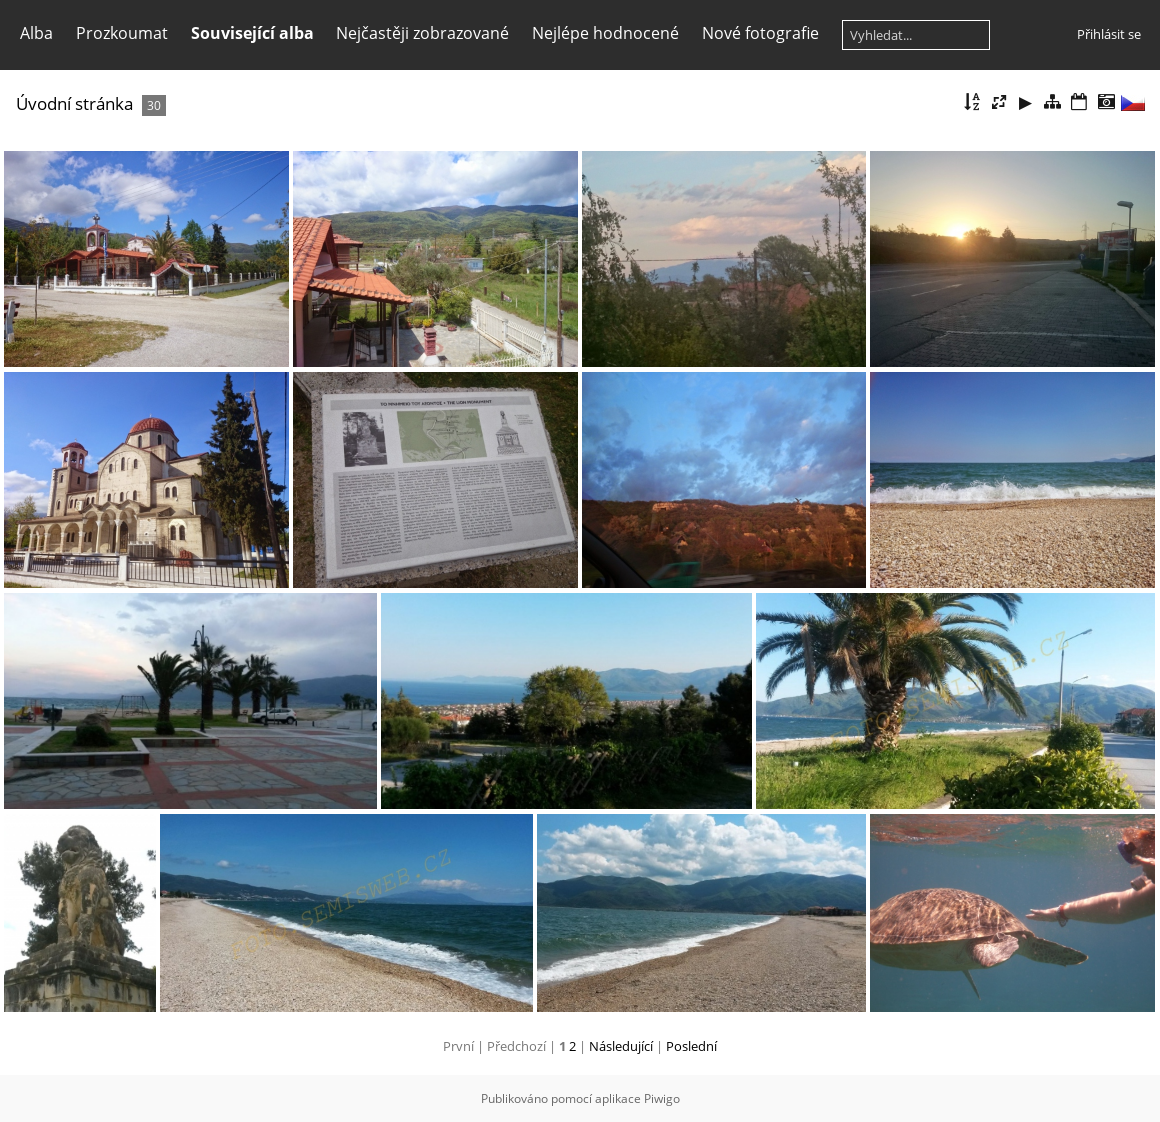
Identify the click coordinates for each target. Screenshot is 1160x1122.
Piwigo (662, 1098)
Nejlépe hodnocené (605, 33)
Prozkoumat (122, 33)
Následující (621, 1046)
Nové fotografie (760, 33)
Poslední (691, 1046)
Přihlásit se (1109, 34)
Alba (36, 33)
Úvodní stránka (74, 103)
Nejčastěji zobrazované (422, 33)
